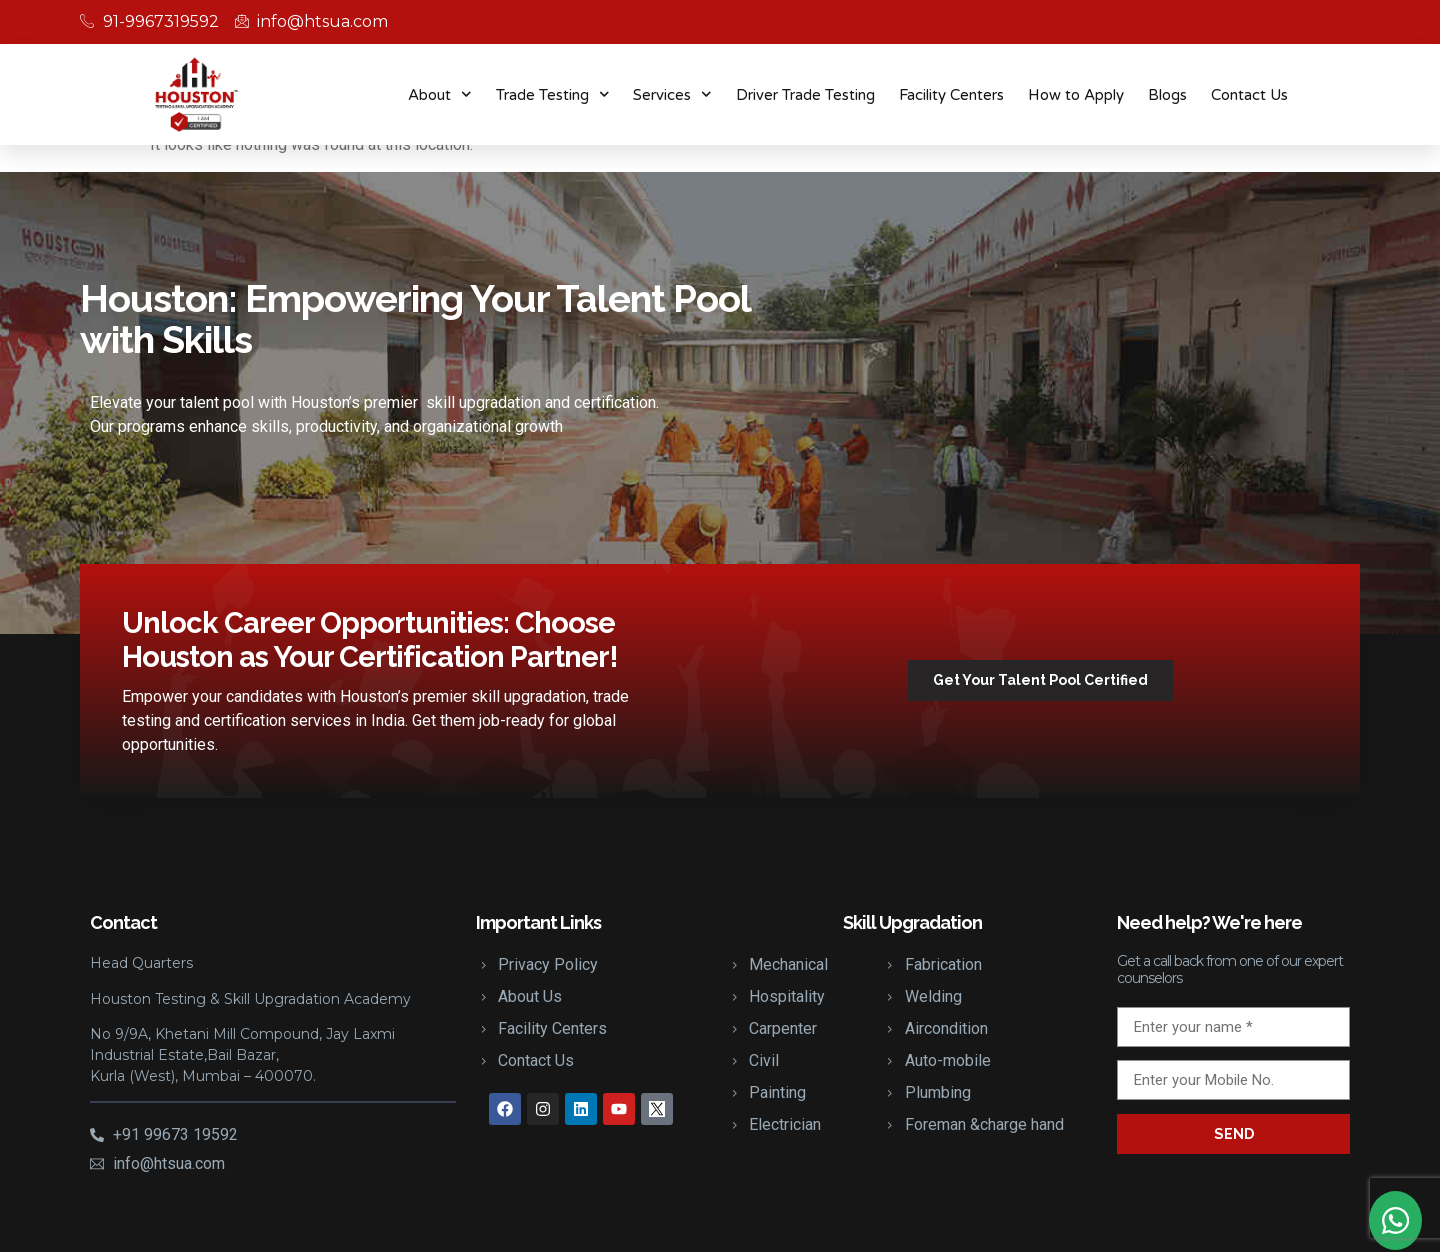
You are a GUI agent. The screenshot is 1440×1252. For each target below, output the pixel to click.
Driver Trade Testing (805, 95)
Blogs (1167, 95)
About (440, 94)
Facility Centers (951, 95)
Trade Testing (553, 94)
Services (672, 94)
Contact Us (1249, 95)
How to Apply (1076, 95)
